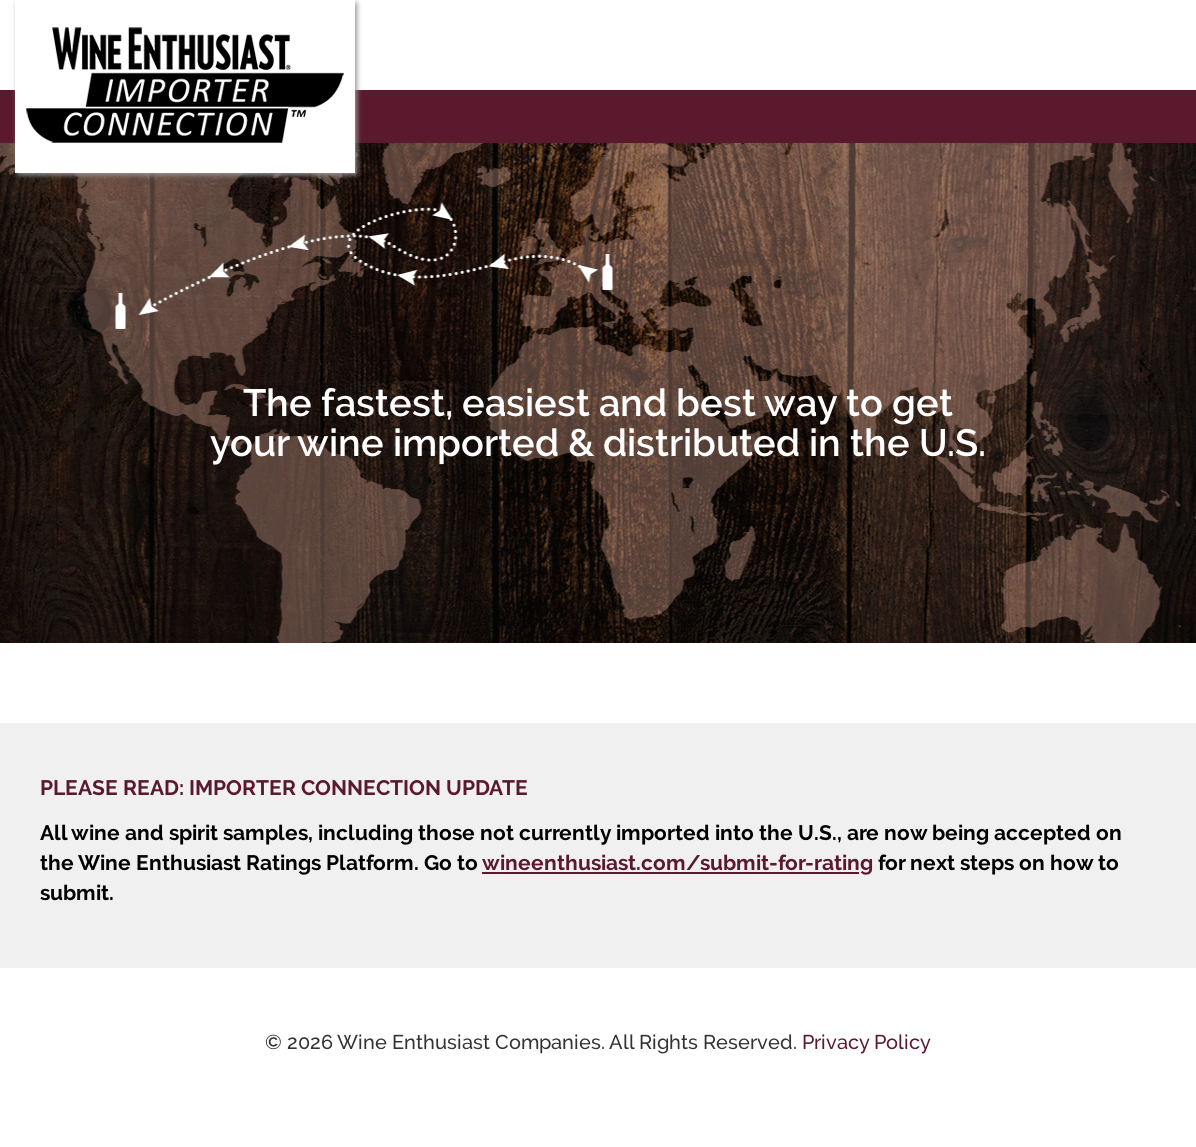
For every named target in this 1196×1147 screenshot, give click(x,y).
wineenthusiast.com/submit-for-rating (677, 862)
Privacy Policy (866, 1042)
